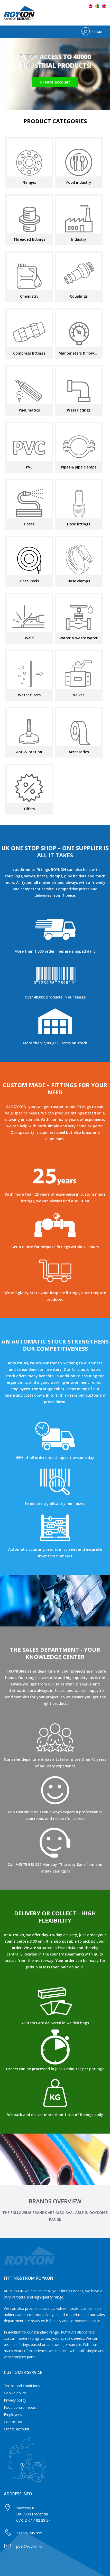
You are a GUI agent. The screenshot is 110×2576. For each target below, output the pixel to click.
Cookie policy (15, 2392)
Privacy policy (15, 2400)
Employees (13, 2414)
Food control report (20, 2407)
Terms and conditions (22, 2385)
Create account (16, 2429)
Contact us (13, 2421)
